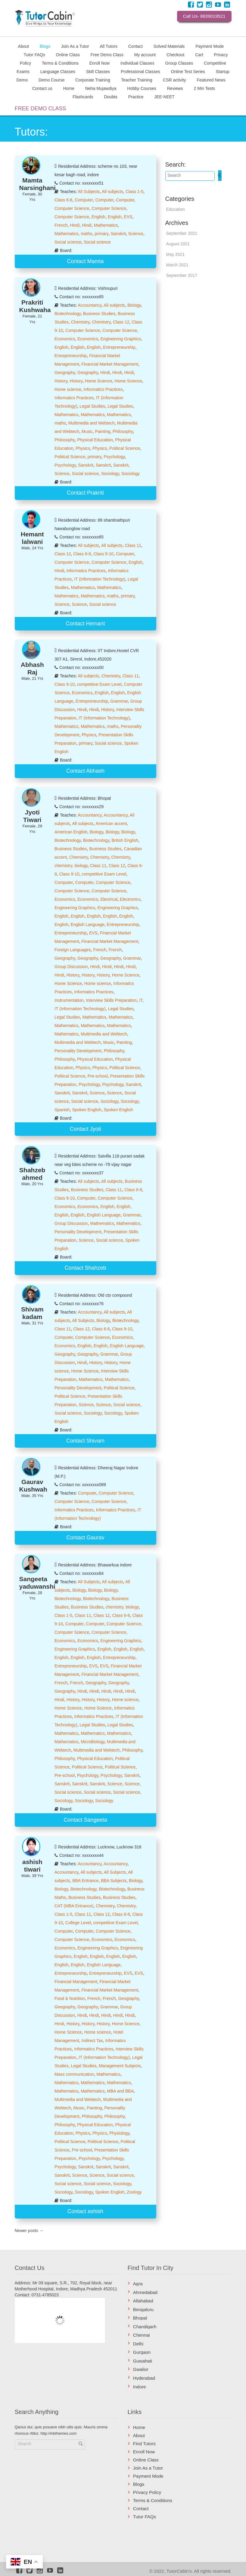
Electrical (109, 899)
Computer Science (71, 208)
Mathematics (106, 225)
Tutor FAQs (34, 54)
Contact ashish (85, 2211)
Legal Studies (92, 406)
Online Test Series (188, 71)
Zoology (134, 2192)
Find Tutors (144, 2443)
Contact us (42, 88)
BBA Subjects (113, 1880)
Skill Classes (98, 71)
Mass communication (74, 2074)
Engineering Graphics (121, 338)
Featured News (211, 79)
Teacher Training (136, 79)
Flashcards (83, 96)
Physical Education (95, 439)
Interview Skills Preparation (111, 1000)
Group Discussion (71, 966)
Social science (68, 242)
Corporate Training (92, 79)
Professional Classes (140, 71)
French (61, 225)
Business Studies (99, 313)
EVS (128, 216)
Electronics (130, 899)
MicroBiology (92, 1741)
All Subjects (89, 191)
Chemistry (80, 322)
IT (140, 1000)
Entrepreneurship (119, 347)
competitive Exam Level (99, 684)
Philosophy (123, 431)
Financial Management (75, 1981)
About (23, 46)
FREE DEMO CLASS (40, 109)
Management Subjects (120, 2065)
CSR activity (174, 79)
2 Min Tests (204, 88)
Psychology (114, 456)
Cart (199, 54)
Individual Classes (137, 62)
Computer (84, 200)
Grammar (119, 701)
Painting (102, 431)
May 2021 (175, 254)
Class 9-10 (103, 553)
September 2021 (182, 233)
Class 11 (133, 545)
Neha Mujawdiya (101, 88)
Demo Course (51, 79)
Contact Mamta (85, 261)
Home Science (98, 381)
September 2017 (182, 275)
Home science (67, 389)
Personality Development (77, 1050)
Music (87, 431)
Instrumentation (69, 1000)
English (98, 216)
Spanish (62, 1109)
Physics (83, 448)
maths (86, 233)
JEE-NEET (164, 96)
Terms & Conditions (60, 62)
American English (70, 832)
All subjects (112, 191)
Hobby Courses (141, 88)
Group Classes (179, 62)
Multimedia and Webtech (91, 423)
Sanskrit (118, 233)
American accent (111, 823)
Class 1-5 (134, 191)
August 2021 (178, 243)
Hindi (74, 225)
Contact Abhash (85, 771)
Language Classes (57, 71)
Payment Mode (209, 46)
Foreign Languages (72, 949)
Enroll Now (99, 62)
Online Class (68, 54)
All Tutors (108, 46)
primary (101, 233)
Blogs (45, 46)
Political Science (124, 448)
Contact (135, 46)
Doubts (110, 96)
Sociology (110, 473)
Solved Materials (169, 46)
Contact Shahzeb (85, 1268)
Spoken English (86, 1109)
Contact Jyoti (85, 1129)
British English (124, 840)
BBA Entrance (85, 1880)
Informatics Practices (103, 389)
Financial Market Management (110, 364)
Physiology (119, 2133)
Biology (134, 305)
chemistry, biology (71, 865)
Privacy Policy (147, 2492)
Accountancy (89, 305)
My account (145, 54)
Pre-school (98, 1076)
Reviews (175, 88)
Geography (64, 372)
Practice (136, 96)
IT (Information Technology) (99, 579)
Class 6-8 (63, 200)
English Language (87, 924)
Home (68, 88)
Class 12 (121, 322)
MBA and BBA (120, 2091)
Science (135, 233)
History (60, 381)
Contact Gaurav (85, 1538)
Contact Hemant (85, 624)
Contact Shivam (85, 1441)
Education (175, 209)
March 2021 (177, 264)
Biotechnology (67, 313)
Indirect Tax (92, 2040)
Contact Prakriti (85, 493)
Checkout (175, 54)
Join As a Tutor (75, 46)
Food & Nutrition (69, 1998)
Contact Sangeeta (85, 1820)
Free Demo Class (107, 54)
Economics (64, 338)
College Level (78, 1922)
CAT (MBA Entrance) (73, 1905)
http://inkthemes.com (58, 2433)
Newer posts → (29, 2230)
